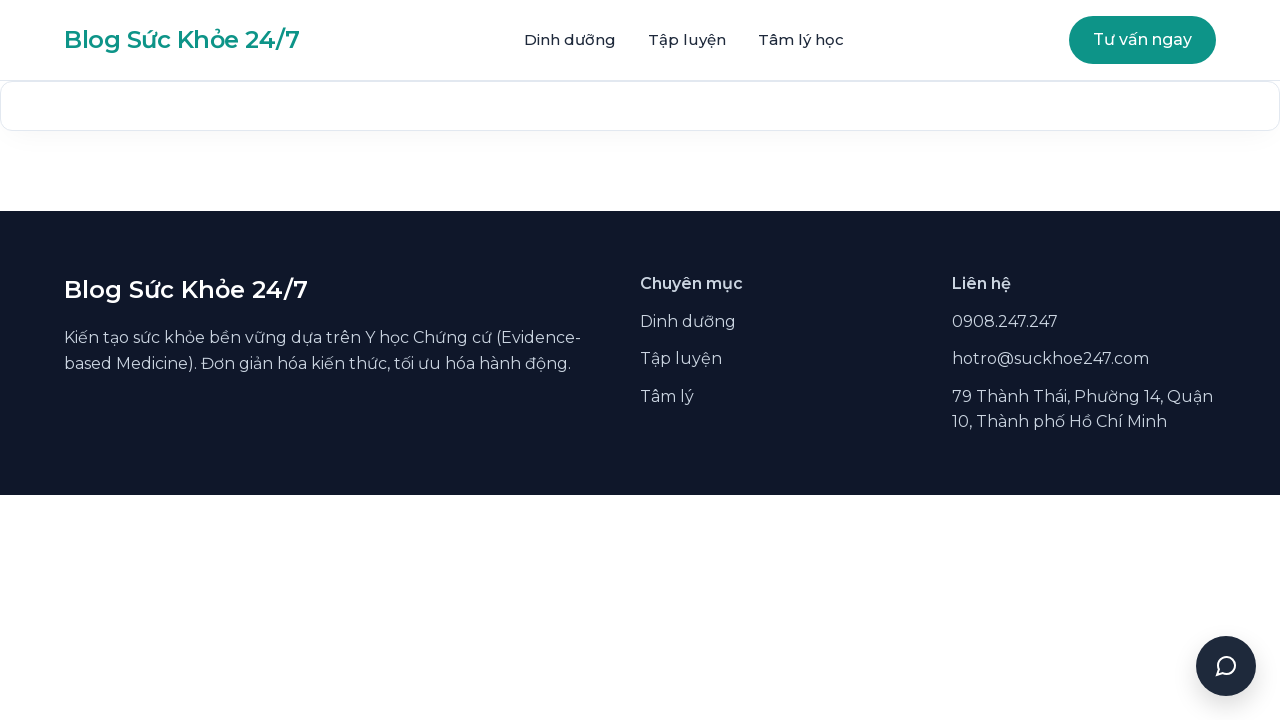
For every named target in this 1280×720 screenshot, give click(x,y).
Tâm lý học (801, 39)
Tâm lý (667, 396)
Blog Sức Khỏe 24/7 (181, 39)
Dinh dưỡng (570, 39)
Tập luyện (687, 39)
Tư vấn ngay (1142, 39)
